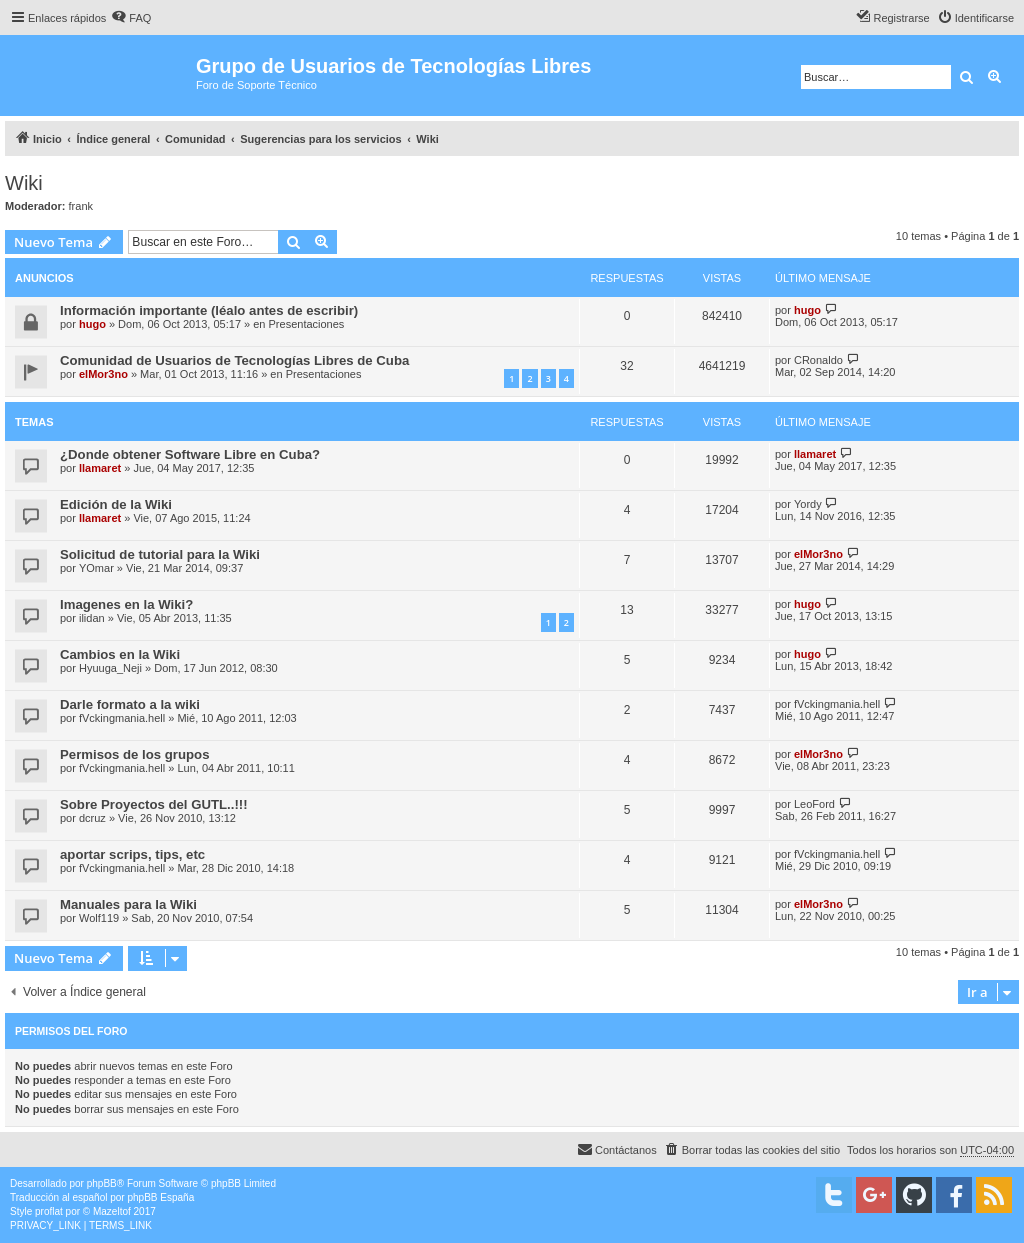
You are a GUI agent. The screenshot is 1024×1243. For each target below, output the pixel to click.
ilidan (92, 618)
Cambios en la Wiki (120, 654)
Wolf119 (99, 918)
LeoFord (814, 804)
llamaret (100, 468)
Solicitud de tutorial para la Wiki (160, 554)
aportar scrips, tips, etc (132, 854)
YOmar (96, 568)
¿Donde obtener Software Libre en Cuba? (190, 454)
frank (81, 206)
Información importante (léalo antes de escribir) (209, 310)
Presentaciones (307, 324)
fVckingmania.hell (122, 718)
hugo (92, 324)
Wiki (24, 183)
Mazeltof (112, 1211)
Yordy (808, 504)
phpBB (102, 1183)
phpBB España (160, 1197)
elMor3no (103, 374)
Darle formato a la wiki (130, 704)
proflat (49, 1211)
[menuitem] (131, 18)
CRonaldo (818, 360)
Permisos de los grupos (135, 754)
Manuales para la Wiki (128, 904)
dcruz (92, 818)
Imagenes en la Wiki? (126, 604)
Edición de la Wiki (116, 504)
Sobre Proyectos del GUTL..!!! (154, 804)
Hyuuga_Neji (110, 668)
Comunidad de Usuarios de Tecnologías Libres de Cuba (234, 360)
